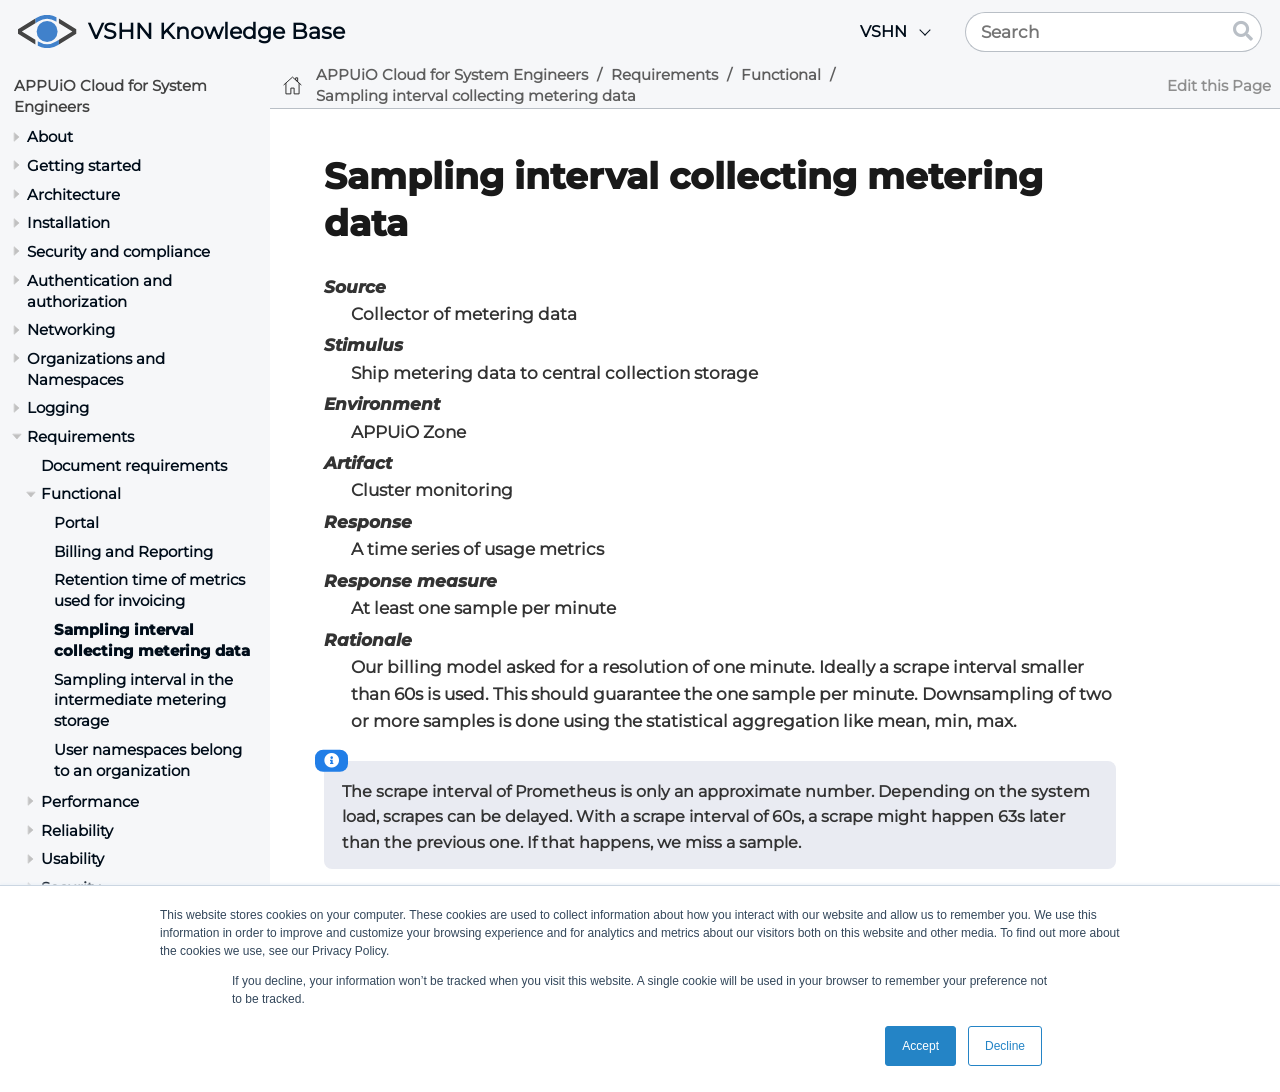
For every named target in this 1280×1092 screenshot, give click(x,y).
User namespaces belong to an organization (148, 760)
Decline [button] (1005, 1046)
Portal (76, 522)
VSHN (883, 31)
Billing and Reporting (133, 551)
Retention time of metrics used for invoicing (149, 590)
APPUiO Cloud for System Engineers (452, 74)
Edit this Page (1219, 85)
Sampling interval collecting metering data (152, 640)
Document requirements (134, 465)
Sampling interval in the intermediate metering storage (143, 700)
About (50, 136)
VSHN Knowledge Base (216, 31)
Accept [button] (920, 1046)
